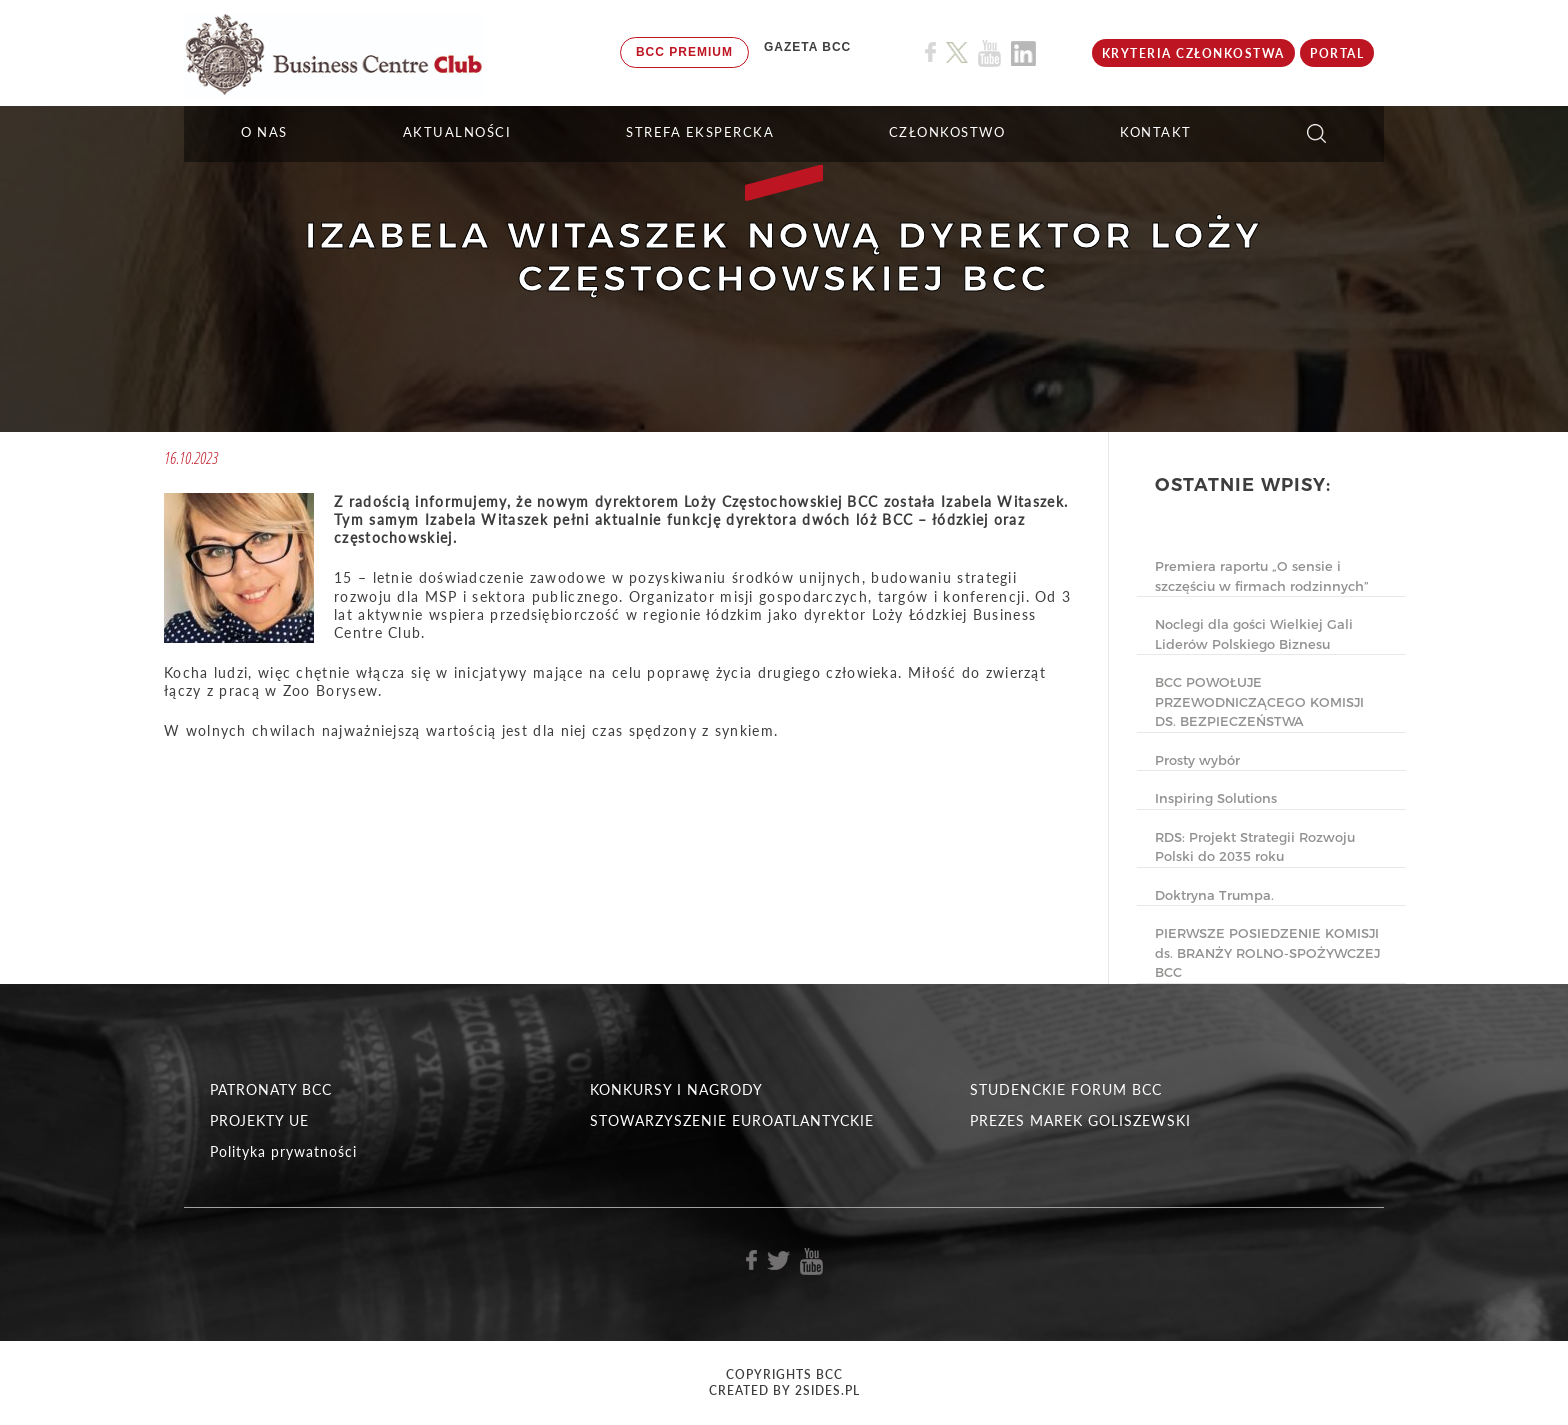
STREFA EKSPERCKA (700, 132)
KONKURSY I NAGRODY (676, 1089)
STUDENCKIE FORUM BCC (1066, 1089)
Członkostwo (947, 132)
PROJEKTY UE (259, 1120)
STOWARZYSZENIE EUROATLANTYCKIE (732, 1120)
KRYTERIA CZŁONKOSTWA (1193, 53)
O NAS (264, 132)
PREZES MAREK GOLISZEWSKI (1080, 1120)
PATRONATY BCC (271, 1089)
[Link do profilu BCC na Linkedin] (1023, 53)
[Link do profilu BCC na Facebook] (930, 52)
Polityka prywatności (283, 1151)
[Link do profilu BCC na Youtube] (989, 53)
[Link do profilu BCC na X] (957, 53)
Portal (1337, 53)
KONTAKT (1156, 132)
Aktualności (457, 132)
